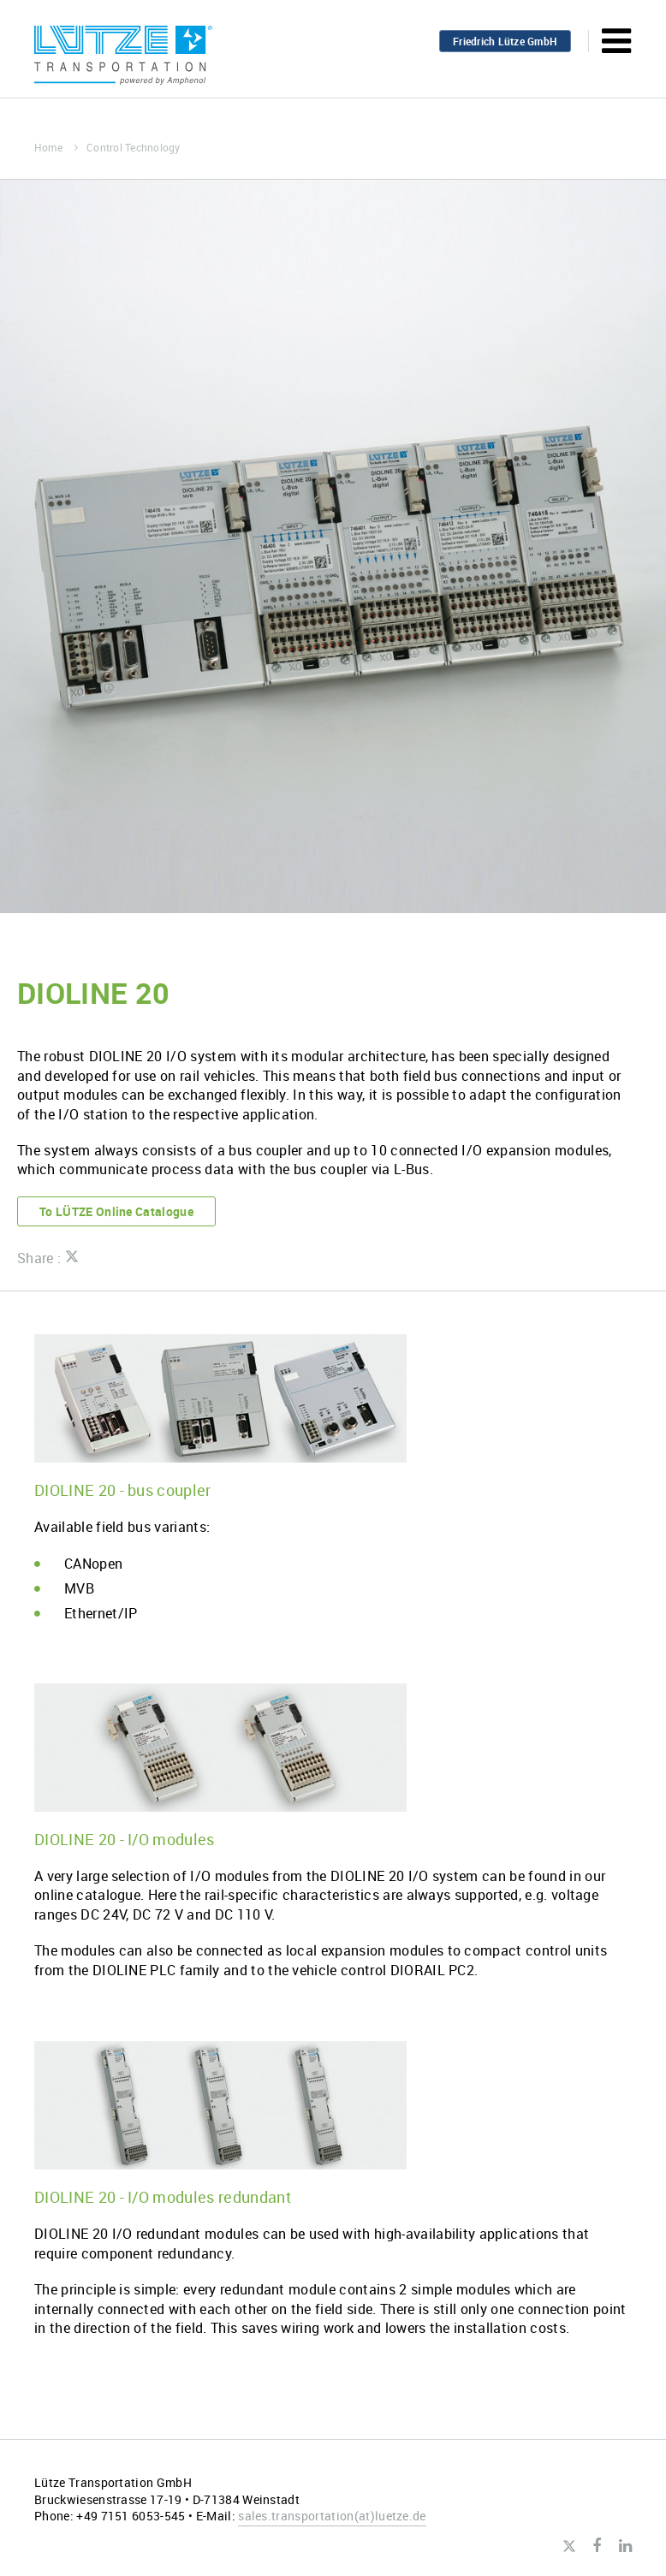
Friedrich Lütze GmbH (505, 41)
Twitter (568, 2547)
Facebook (596, 2546)
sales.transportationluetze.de (332, 2516)
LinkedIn (625, 2546)
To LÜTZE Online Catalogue (116, 1211)
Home (56, 147)
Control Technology (133, 147)
